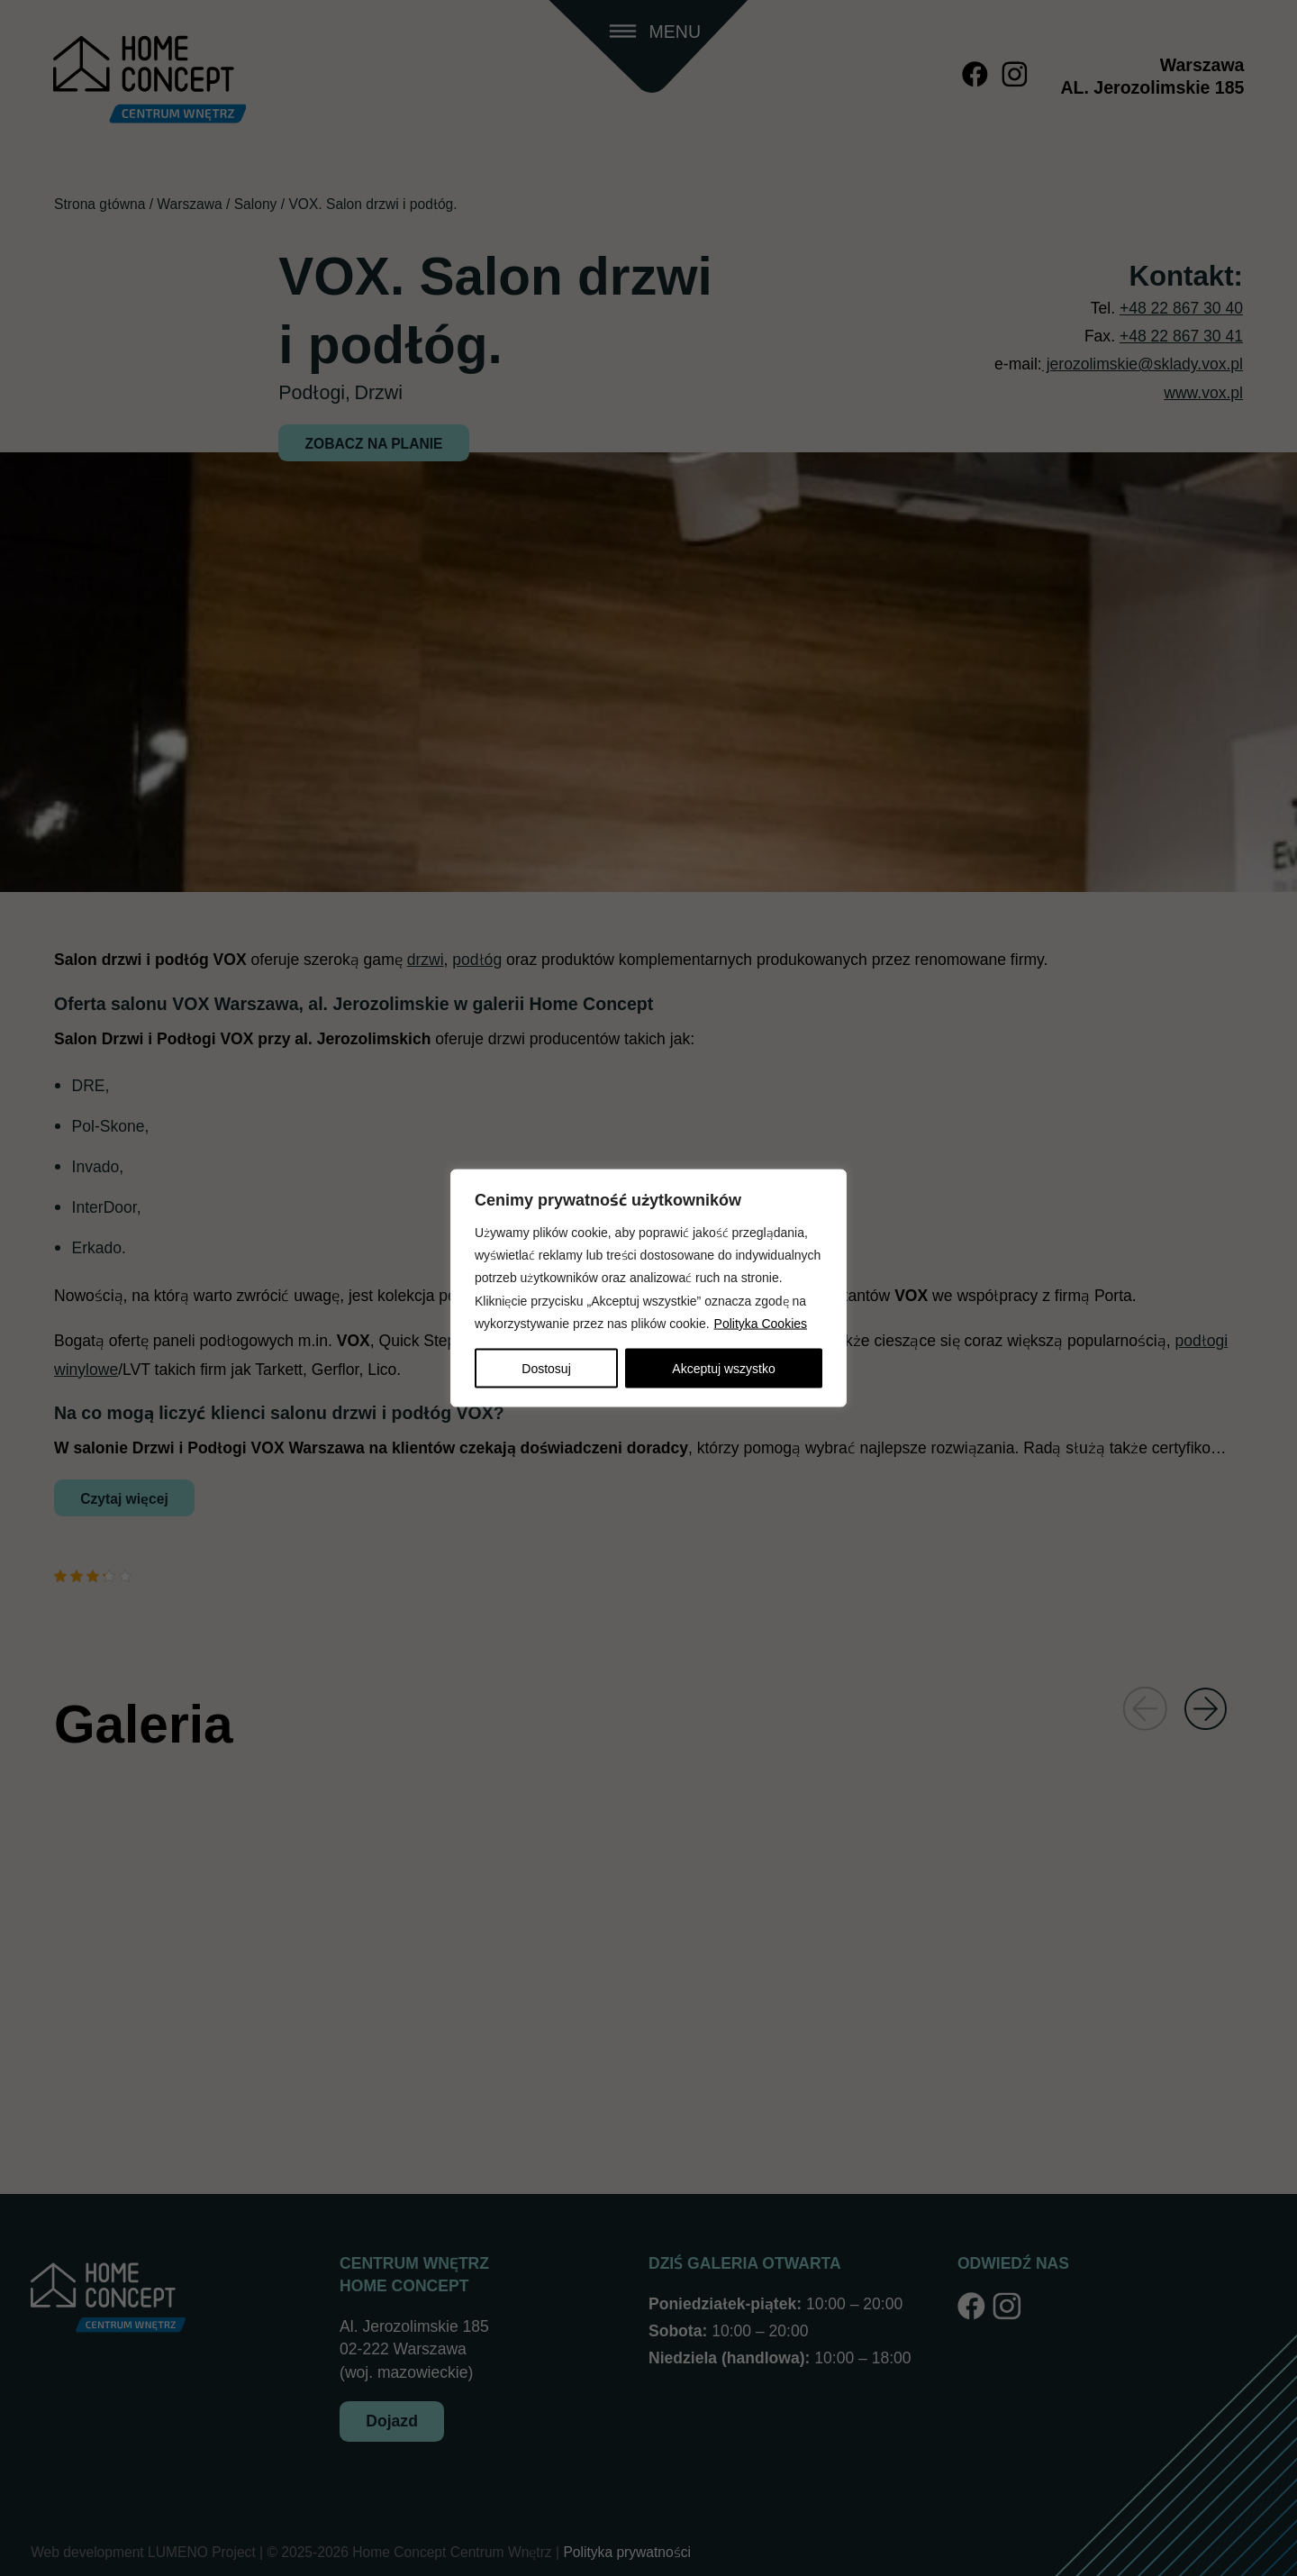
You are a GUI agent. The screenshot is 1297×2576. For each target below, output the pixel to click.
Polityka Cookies (761, 1323)
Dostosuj (546, 1368)
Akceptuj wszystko (723, 1368)
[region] (648, 1288)
